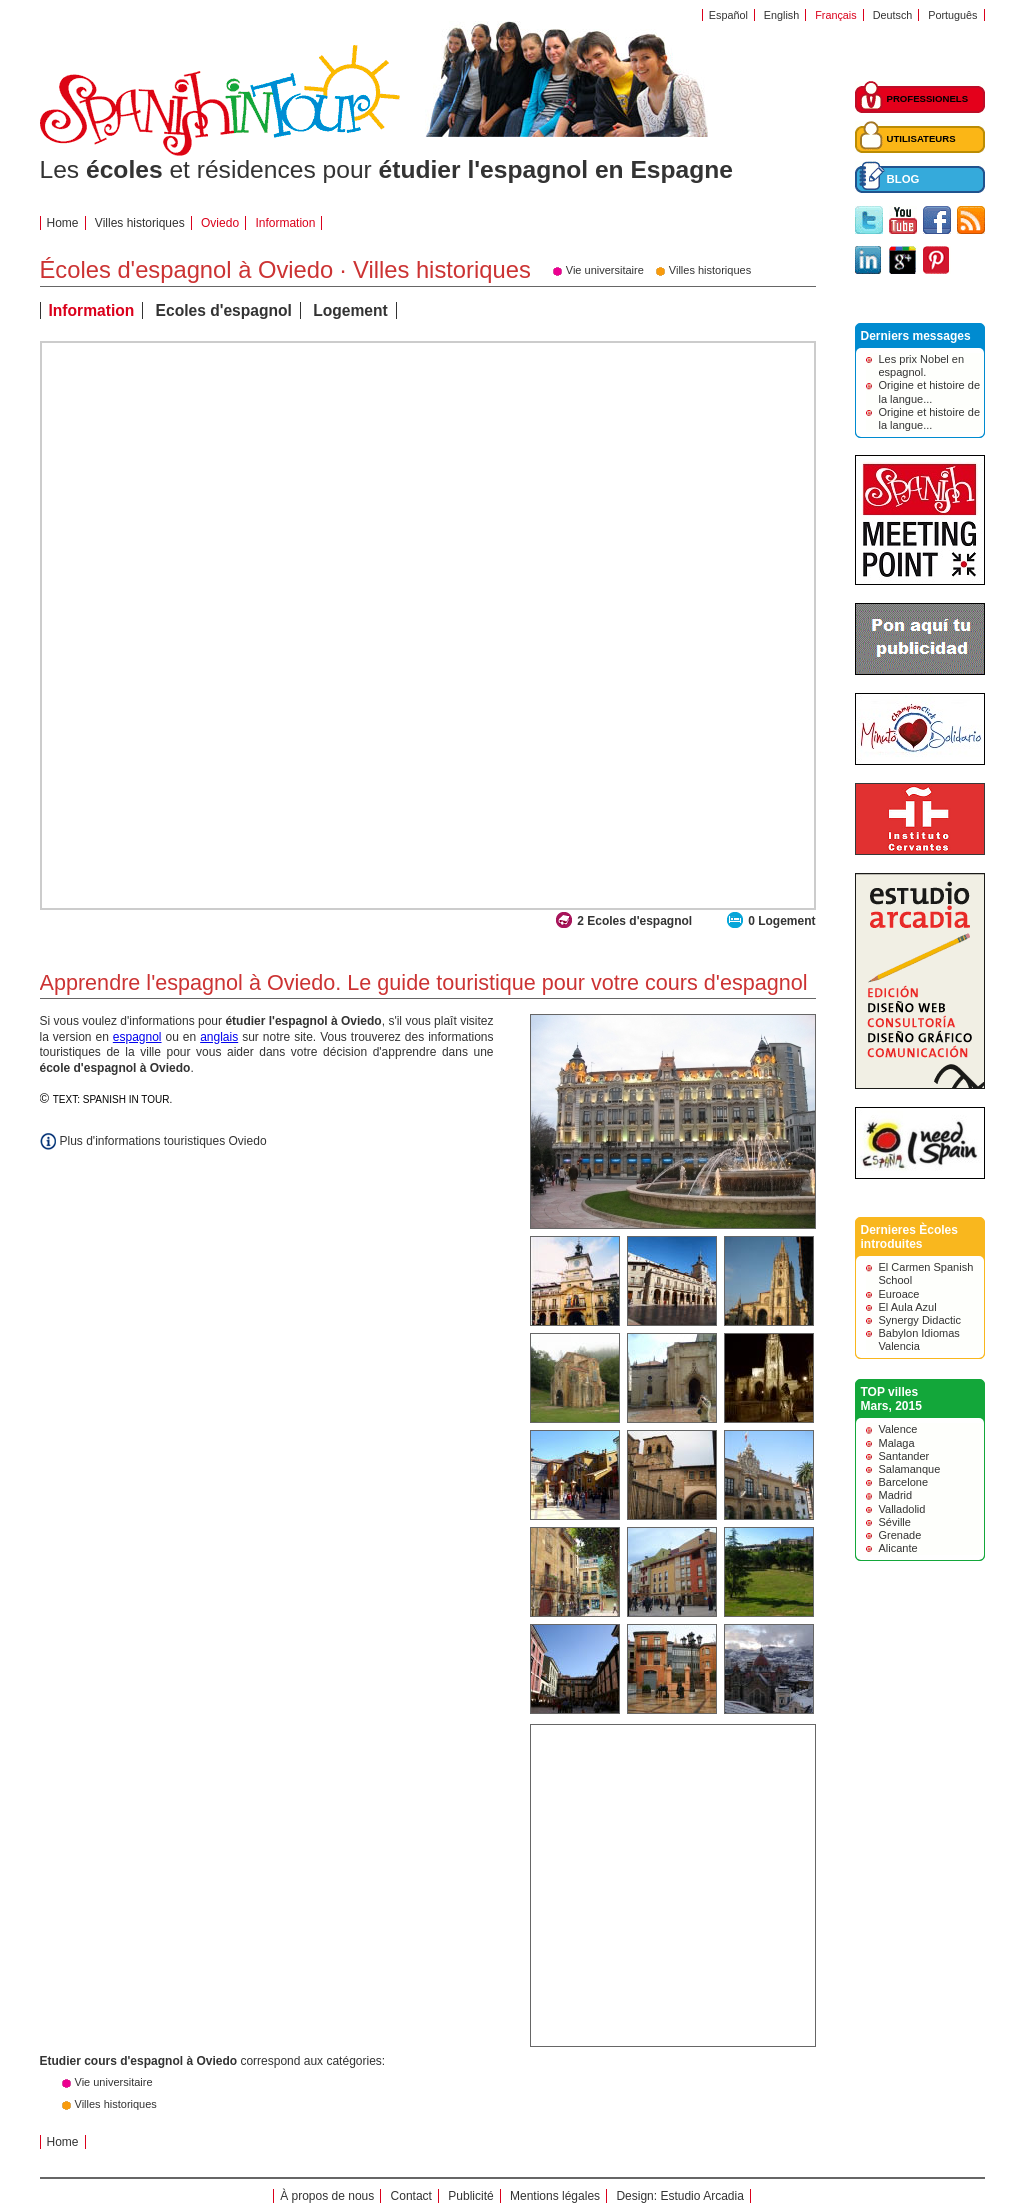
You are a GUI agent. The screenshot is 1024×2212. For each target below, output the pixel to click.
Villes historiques (140, 223)
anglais (219, 1037)
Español (728, 15)
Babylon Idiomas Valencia (919, 1339)
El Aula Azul (908, 1307)
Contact (411, 2196)
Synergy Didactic (920, 1320)
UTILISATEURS (921, 138)
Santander (904, 1456)
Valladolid (902, 1509)
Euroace (899, 1294)
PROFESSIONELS (928, 98)
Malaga (897, 1443)
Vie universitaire (114, 2082)
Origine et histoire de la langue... (930, 391)
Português (952, 15)
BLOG (903, 179)
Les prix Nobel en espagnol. (922, 365)
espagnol (137, 1037)
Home (63, 223)
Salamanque (910, 1469)
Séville (895, 1522)
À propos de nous (327, 2196)
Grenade (900, 1535)
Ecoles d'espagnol (224, 310)
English (781, 15)
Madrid (896, 1495)
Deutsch (893, 15)
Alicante (898, 1548)
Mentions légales (555, 2196)
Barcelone (904, 1482)
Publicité (470, 2196)
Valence (898, 1429)
